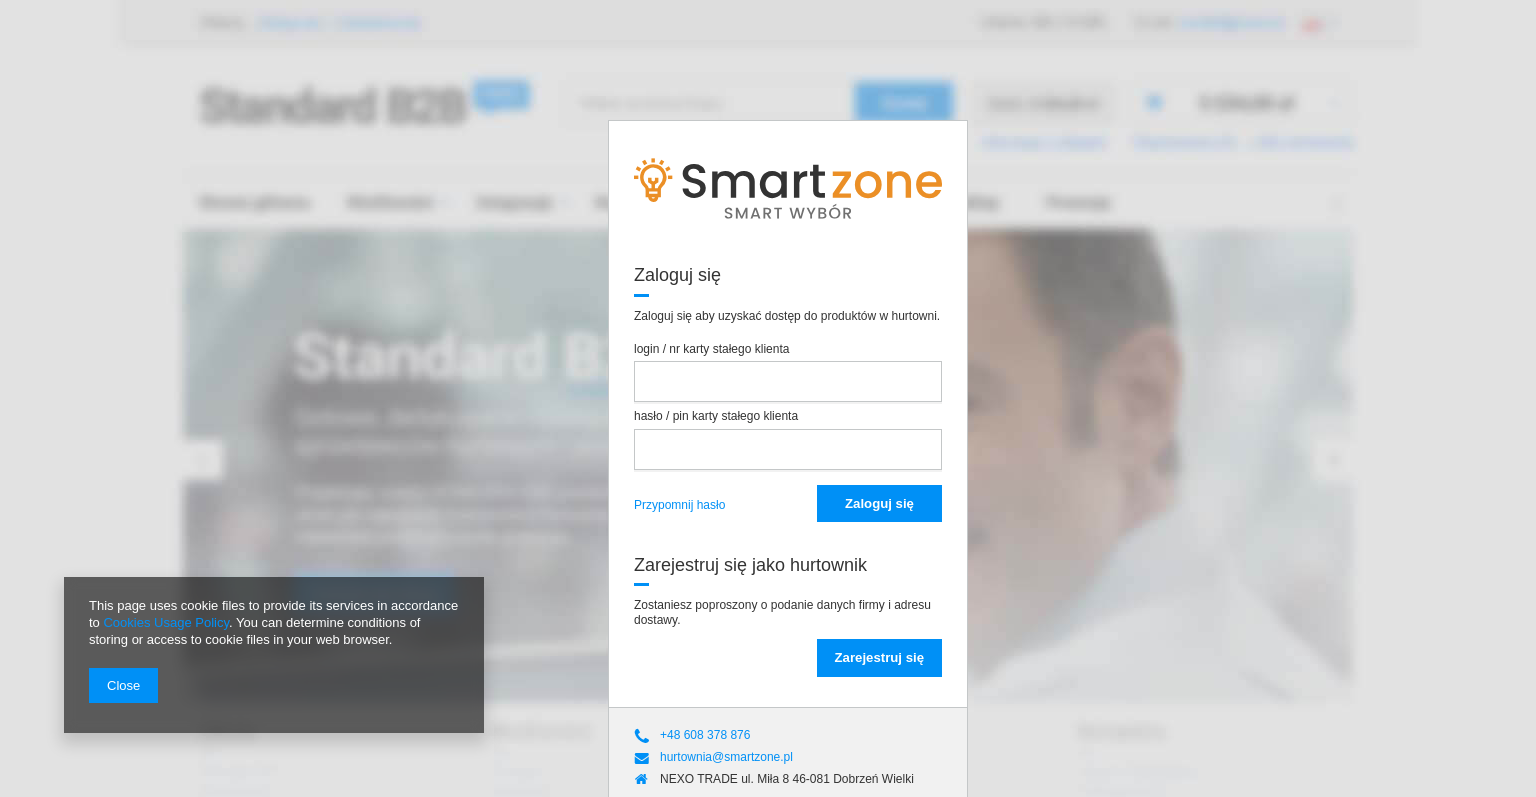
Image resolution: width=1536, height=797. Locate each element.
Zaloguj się (879, 503)
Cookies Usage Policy (165, 622)
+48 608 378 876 (705, 735)
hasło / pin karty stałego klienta (716, 416)
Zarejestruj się (879, 657)
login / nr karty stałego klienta (711, 349)
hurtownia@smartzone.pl (726, 757)
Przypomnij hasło (679, 505)
